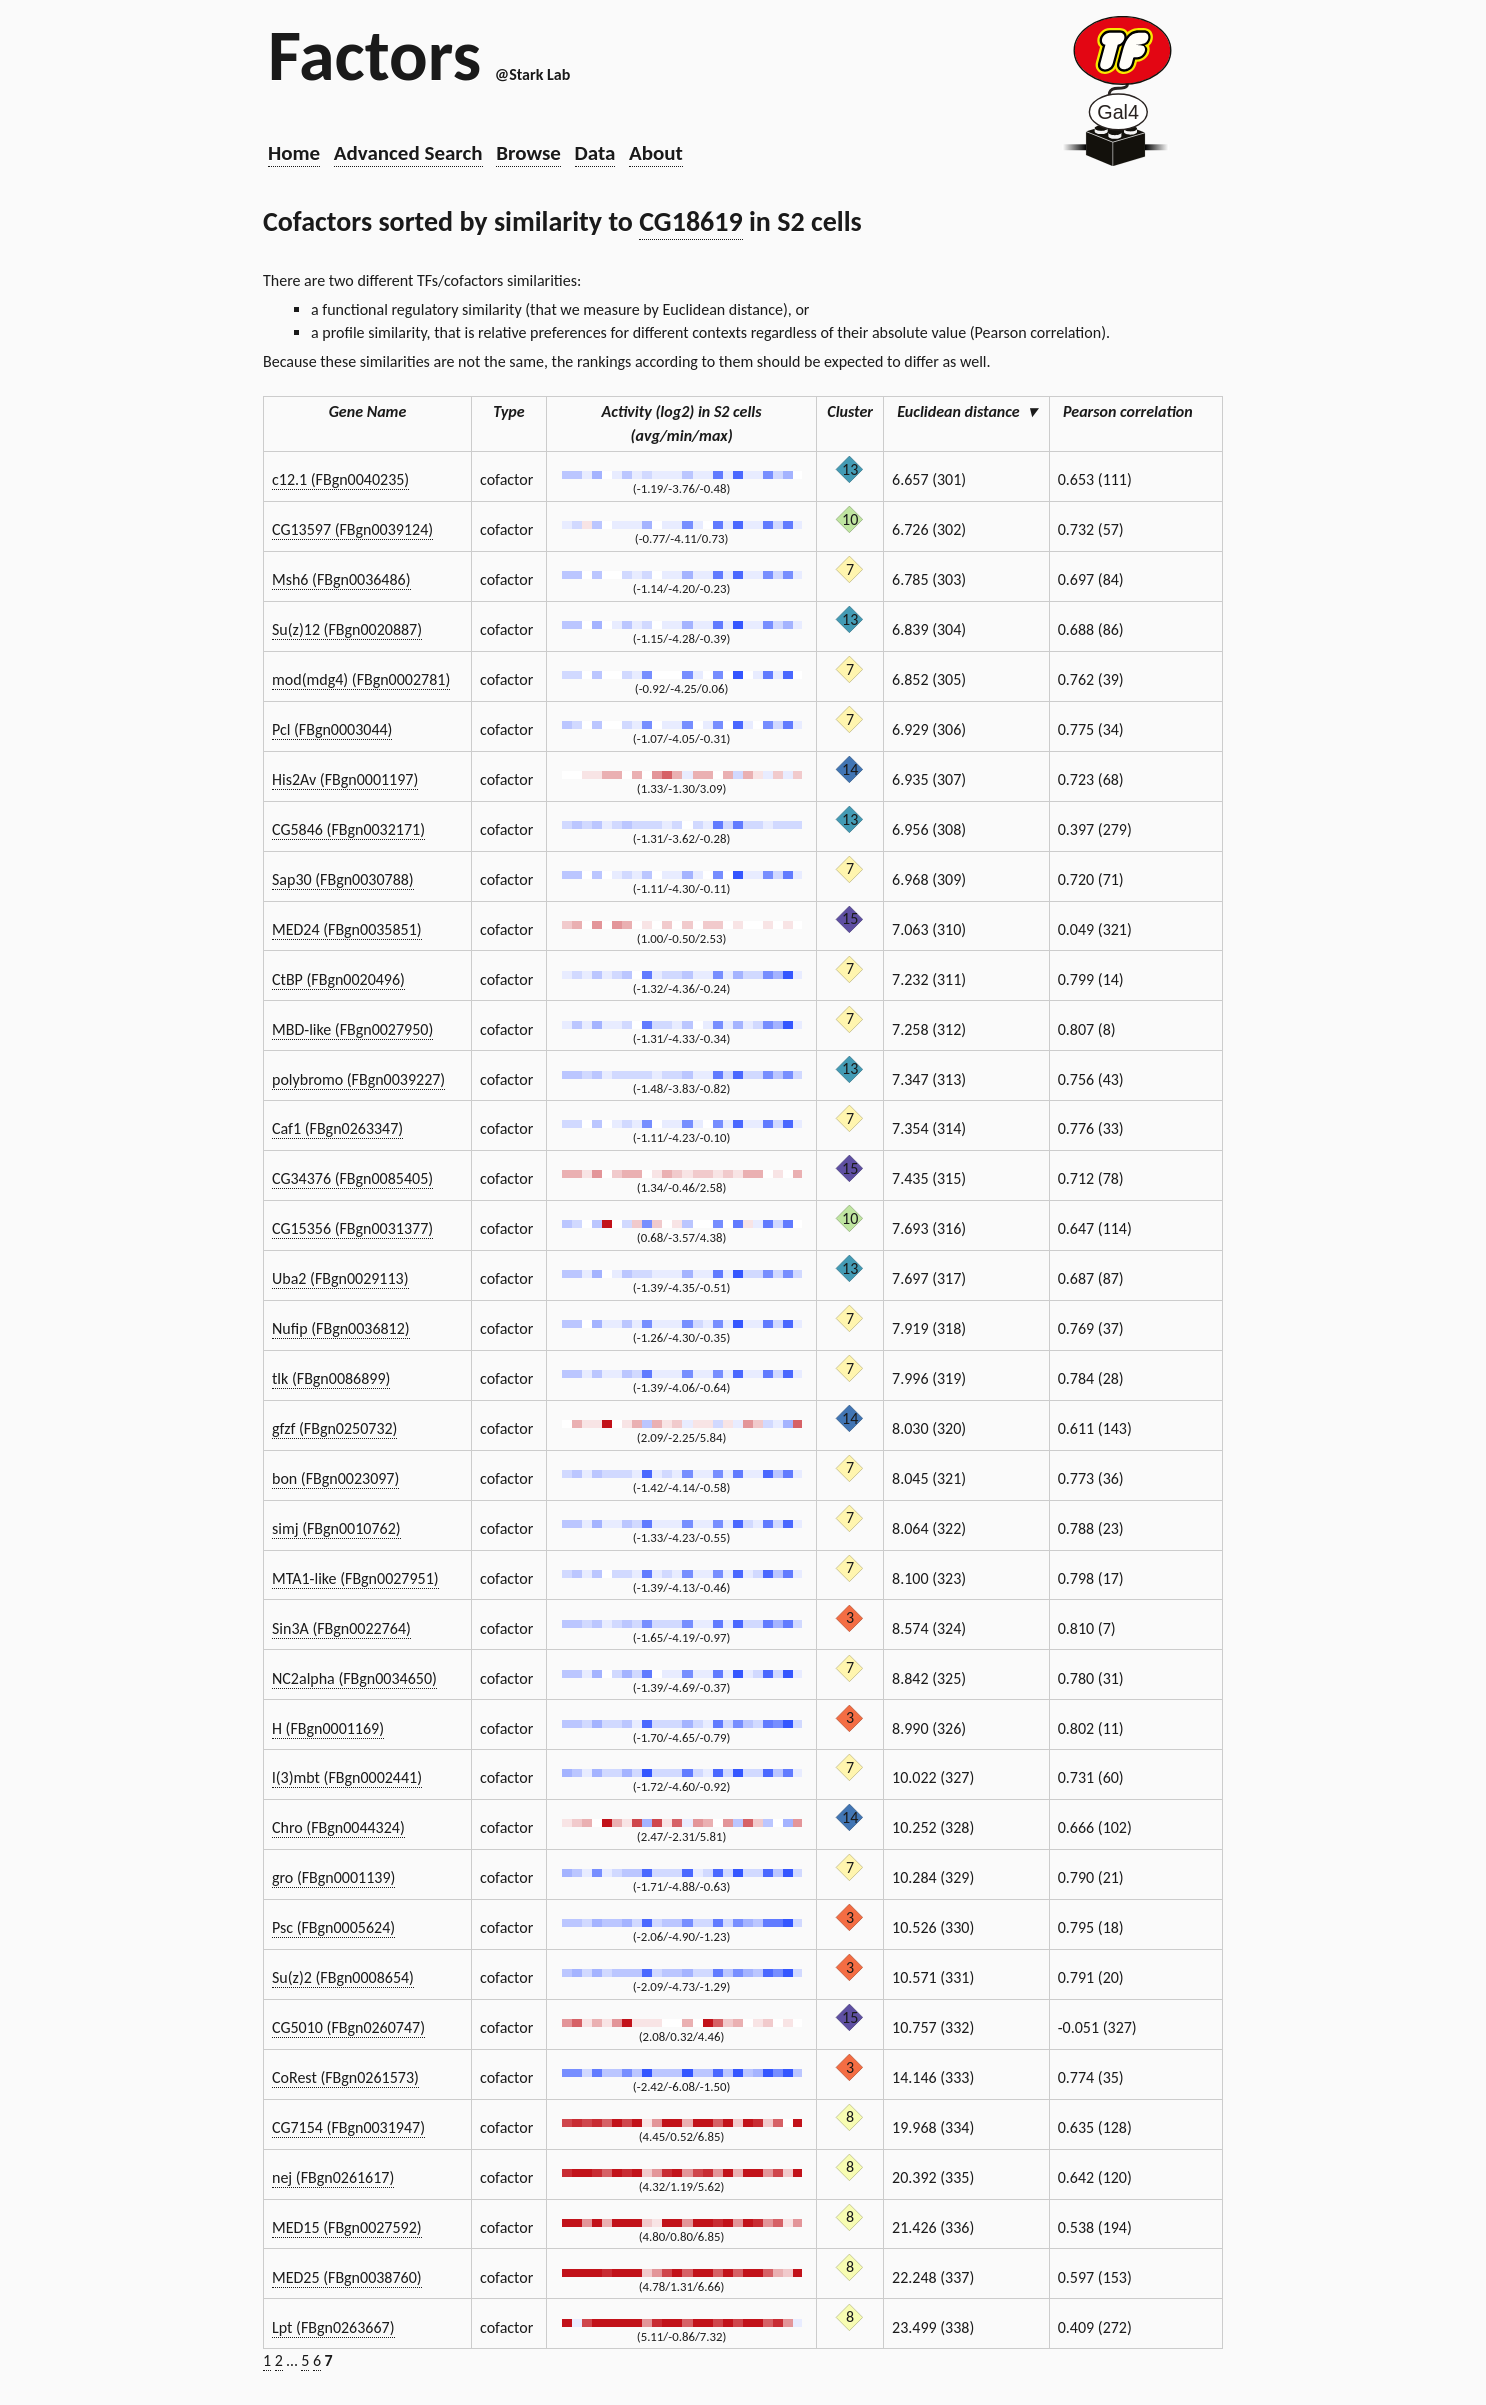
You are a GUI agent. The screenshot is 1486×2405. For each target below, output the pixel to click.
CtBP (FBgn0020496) (338, 979)
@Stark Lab (532, 74)
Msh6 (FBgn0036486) (341, 579)
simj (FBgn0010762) (336, 1528)
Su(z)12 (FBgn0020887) (347, 629)
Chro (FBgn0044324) (338, 1827)
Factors (374, 55)
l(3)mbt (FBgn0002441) (347, 1777)
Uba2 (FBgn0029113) (340, 1278)
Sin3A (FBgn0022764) (341, 1628)
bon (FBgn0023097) (335, 1478)
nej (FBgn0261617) (333, 2177)
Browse (528, 153)
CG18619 (690, 221)
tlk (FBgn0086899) (331, 1378)
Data (595, 153)
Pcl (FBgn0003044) (332, 729)
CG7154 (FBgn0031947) (348, 2127)
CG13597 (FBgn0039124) (352, 529)
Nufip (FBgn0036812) (341, 1328)
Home (294, 153)
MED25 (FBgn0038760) (347, 2277)
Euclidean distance (966, 411)
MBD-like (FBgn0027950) (352, 1029)
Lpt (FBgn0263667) (333, 2327)
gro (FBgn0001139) (333, 1877)
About (656, 153)
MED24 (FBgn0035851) (347, 929)
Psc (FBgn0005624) (333, 1927)
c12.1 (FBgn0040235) (340, 479)
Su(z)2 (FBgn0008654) (343, 1977)
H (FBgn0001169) (328, 1728)
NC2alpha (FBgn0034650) (354, 1678)
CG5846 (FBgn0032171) (348, 829)
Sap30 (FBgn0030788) (343, 879)
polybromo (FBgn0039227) (358, 1079)
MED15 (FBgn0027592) (347, 2227)
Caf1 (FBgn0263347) (337, 1128)
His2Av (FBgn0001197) (345, 779)
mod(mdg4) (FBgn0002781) (361, 679)
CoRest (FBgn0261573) (345, 2077)
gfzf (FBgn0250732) (334, 1428)
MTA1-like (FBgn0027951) (355, 1578)
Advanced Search (408, 153)
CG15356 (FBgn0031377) (352, 1228)
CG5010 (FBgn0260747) (348, 2027)
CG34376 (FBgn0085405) (352, 1178)
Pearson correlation (1136, 411)
